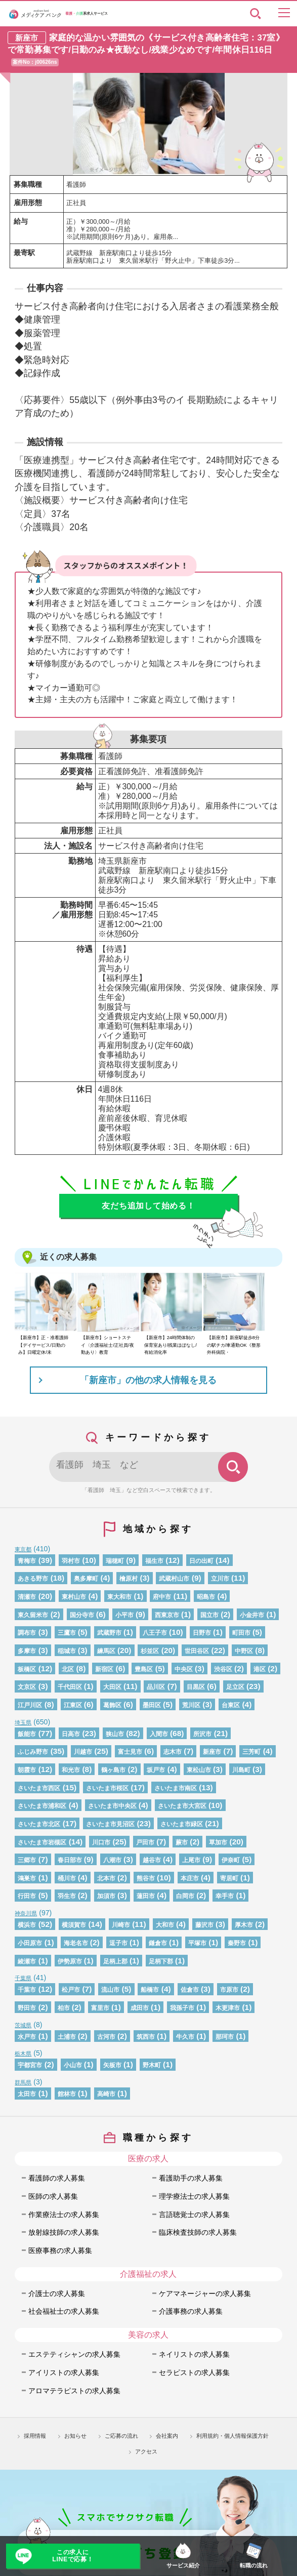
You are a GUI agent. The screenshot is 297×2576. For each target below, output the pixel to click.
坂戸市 (156, 1770)
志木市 (172, 1751)
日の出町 (201, 1560)
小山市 (73, 2065)
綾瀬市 (27, 1961)
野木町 (152, 2065)
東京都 (23, 1549)
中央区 (184, 1669)
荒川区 (191, 1705)
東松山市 (199, 1770)
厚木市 (244, 1924)
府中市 (162, 1596)
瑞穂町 (115, 1560)
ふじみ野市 (33, 1751)
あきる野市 (33, 1578)
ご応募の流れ (121, 2436)
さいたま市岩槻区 (42, 1842)
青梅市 (27, 1560)
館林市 (67, 2094)
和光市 (71, 1770)
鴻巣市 (27, 1878)
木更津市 (228, 2007)
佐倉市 (190, 1989)
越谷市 (152, 1860)
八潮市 (112, 1860)
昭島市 (206, 1596)
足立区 (235, 1686)
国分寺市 (82, 1615)
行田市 (27, 1896)
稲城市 (67, 1651)
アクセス (146, 2451)
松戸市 (71, 1989)
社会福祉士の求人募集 (63, 2311)
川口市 (101, 1842)
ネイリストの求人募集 (194, 2354)
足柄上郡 (115, 1961)
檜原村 (128, 1578)
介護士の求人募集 (56, 2293)
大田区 (112, 1686)
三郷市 (27, 1860)
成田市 (140, 2007)
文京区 (27, 1686)
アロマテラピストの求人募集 (74, 2391)
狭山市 (115, 1734)
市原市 (229, 1989)
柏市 (64, 2007)
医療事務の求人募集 (60, 2250)
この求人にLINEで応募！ (72, 2556)
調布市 (27, 1632)
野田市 (27, 2007)
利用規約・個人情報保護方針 (232, 2436)
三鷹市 (67, 1632)
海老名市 (76, 1943)
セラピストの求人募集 (194, 2372)
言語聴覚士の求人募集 (194, 2214)
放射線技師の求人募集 (63, 2232)
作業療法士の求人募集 (63, 2214)
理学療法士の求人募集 (194, 2196)
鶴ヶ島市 (113, 1770)
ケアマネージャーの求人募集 (205, 2293)
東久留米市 (33, 1615)
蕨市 (182, 1842)
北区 (68, 1669)
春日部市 (70, 1860)
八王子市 (155, 1632)
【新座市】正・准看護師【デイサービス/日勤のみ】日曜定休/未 (43, 1345)
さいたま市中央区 (112, 1805)
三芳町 (251, 1751)
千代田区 (70, 1686)
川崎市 (121, 1924)
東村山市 (74, 1596)
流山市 (110, 1989)
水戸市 (27, 2036)
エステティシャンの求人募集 (74, 2354)
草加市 (218, 1842)
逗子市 (118, 1943)
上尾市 (191, 1860)
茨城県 (23, 2025)
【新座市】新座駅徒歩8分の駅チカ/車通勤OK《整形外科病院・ (234, 1345)
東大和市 (119, 1596)
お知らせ (75, 2436)
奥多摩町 (86, 1578)
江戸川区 (30, 1705)
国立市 (209, 1615)
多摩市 (27, 1651)
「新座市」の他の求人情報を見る (148, 1380)
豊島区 (144, 1669)
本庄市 (190, 1878)
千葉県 (23, 1978)
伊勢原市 (70, 1961)
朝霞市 (27, 1770)
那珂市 (225, 2036)
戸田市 (145, 1842)
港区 (259, 1669)
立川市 (220, 1578)
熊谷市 (146, 1878)
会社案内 (167, 2436)
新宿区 (104, 1669)
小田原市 (30, 1943)
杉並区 (150, 1651)
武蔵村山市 (174, 1578)
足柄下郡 (161, 1961)
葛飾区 (112, 1705)
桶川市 (67, 1878)
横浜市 (27, 1924)
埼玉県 (23, 1722)
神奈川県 (26, 1913)
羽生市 (67, 1896)
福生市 (154, 1560)
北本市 (106, 1878)
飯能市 (27, 1734)
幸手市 (225, 1896)
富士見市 (130, 1751)
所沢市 (202, 1734)
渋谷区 (223, 1669)
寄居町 (229, 1878)
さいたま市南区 (175, 1788)
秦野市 (237, 1943)
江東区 (73, 1705)
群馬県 (23, 2082)
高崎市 (106, 2094)
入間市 (159, 1734)
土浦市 (67, 2036)
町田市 (241, 1632)
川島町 (241, 1770)
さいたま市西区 (39, 1788)
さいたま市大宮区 (182, 1805)
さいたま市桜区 (107, 1788)
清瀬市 (27, 1596)
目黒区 (196, 1686)
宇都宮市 (30, 2065)
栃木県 (23, 2053)
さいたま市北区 (39, 1824)
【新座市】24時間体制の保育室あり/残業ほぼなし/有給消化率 (170, 1345)
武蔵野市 (109, 1632)
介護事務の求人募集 (191, 2311)
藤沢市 (204, 1924)
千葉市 (27, 1989)
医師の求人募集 (53, 2196)
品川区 (156, 1686)
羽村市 (71, 1560)
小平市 (124, 1615)
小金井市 (252, 1615)
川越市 (83, 1751)
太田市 (27, 2094)
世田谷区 (197, 1651)
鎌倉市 (158, 1943)
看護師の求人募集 (56, 2178)
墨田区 (152, 1705)
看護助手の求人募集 (191, 2178)
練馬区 (106, 1651)
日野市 (202, 1632)
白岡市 (185, 1896)
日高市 (71, 1734)
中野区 (244, 1651)
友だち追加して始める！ (148, 1205)
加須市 (106, 1896)
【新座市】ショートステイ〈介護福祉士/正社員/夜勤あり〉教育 (107, 1345)
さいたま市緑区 (181, 1824)
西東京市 (167, 1615)
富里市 (100, 2007)
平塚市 (197, 1943)
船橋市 (150, 1989)
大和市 (165, 1924)
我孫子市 (182, 2007)
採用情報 (35, 2436)
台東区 (231, 1705)
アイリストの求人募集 (63, 2372)
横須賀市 (74, 1924)
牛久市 (185, 2036)
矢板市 (112, 2065)
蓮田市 (146, 1896)
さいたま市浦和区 (42, 1805)
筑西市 (146, 2036)
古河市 (106, 2036)
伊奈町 (231, 1860)
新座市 (212, 1751)
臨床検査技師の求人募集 (198, 2232)
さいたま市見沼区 (110, 1824)
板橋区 (27, 1669)
